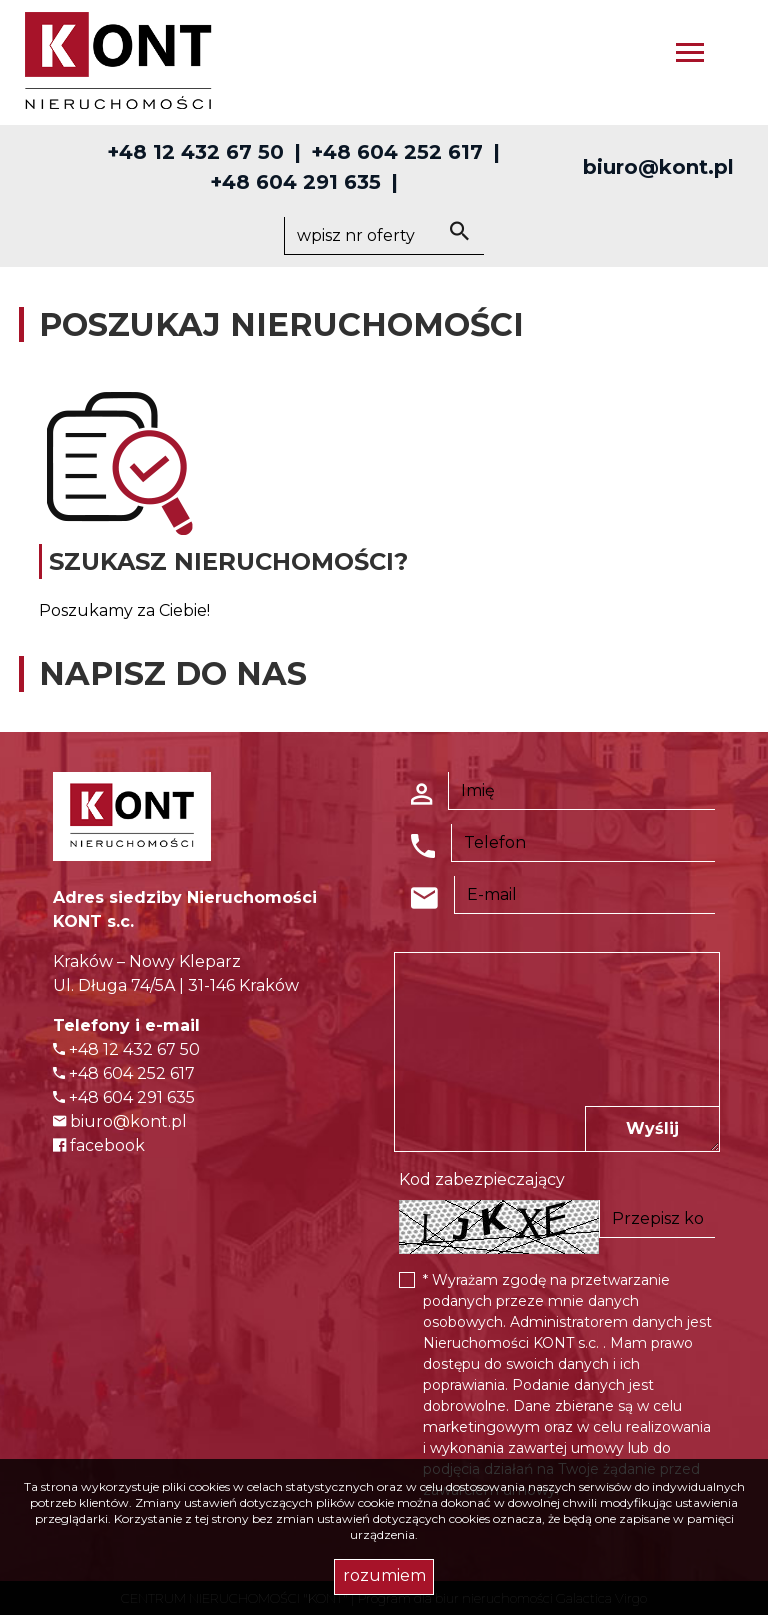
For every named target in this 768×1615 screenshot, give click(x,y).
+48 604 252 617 (397, 152)
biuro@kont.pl (658, 167)
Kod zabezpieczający (482, 1179)
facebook (99, 1145)
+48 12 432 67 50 (195, 152)
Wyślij (652, 1128)
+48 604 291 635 (295, 182)
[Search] (384, 236)
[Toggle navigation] (690, 55)
